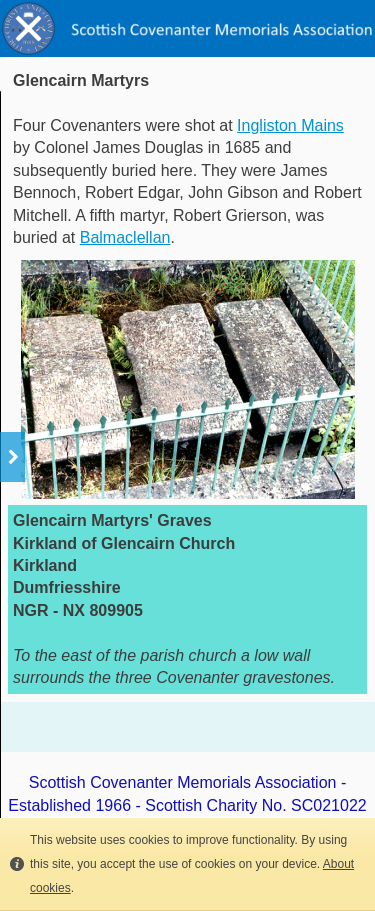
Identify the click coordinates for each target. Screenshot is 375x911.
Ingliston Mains (290, 125)
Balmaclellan (125, 237)
